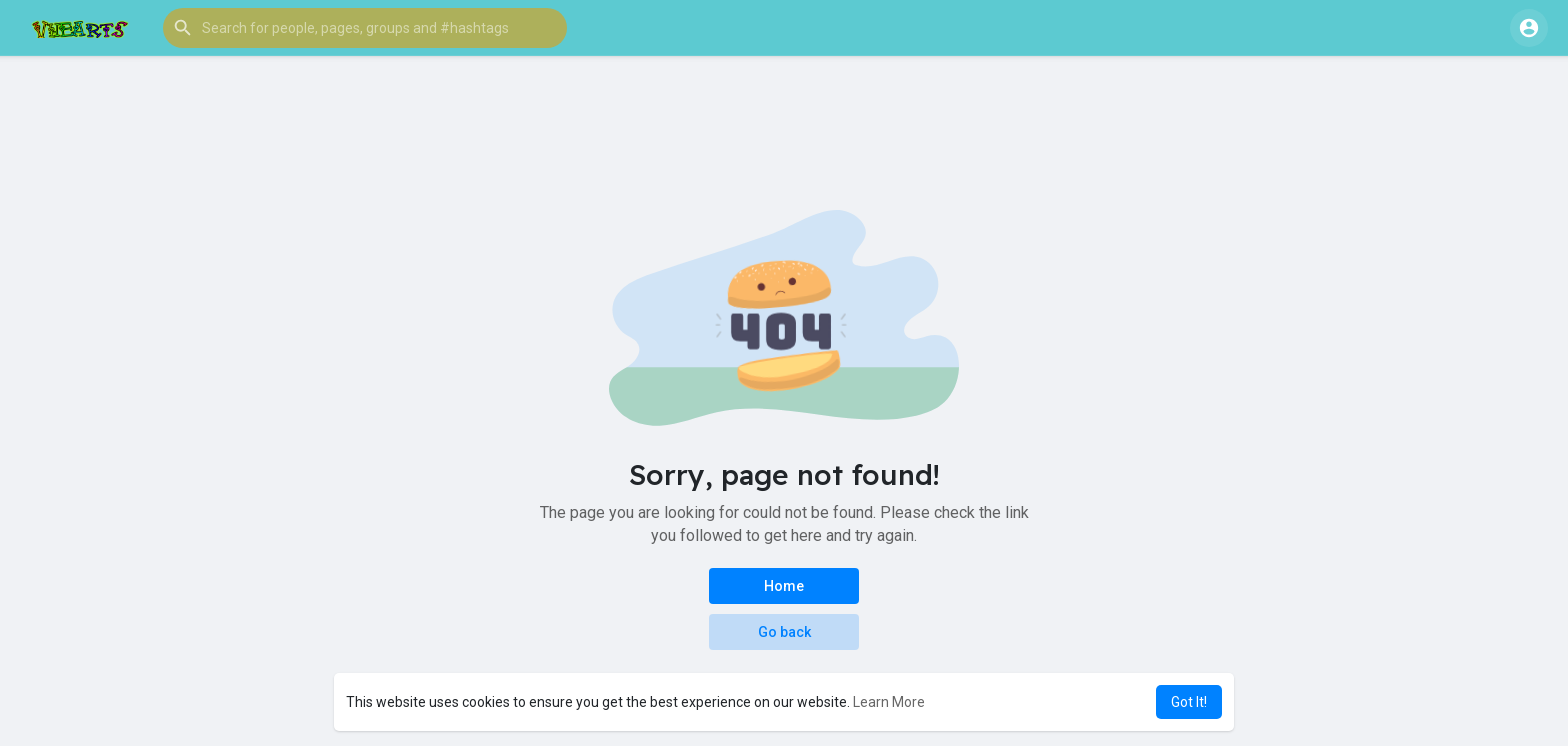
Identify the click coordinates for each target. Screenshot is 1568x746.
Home (784, 586)
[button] (365, 28)
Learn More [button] (889, 702)
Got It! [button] (1189, 702)
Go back (784, 632)
